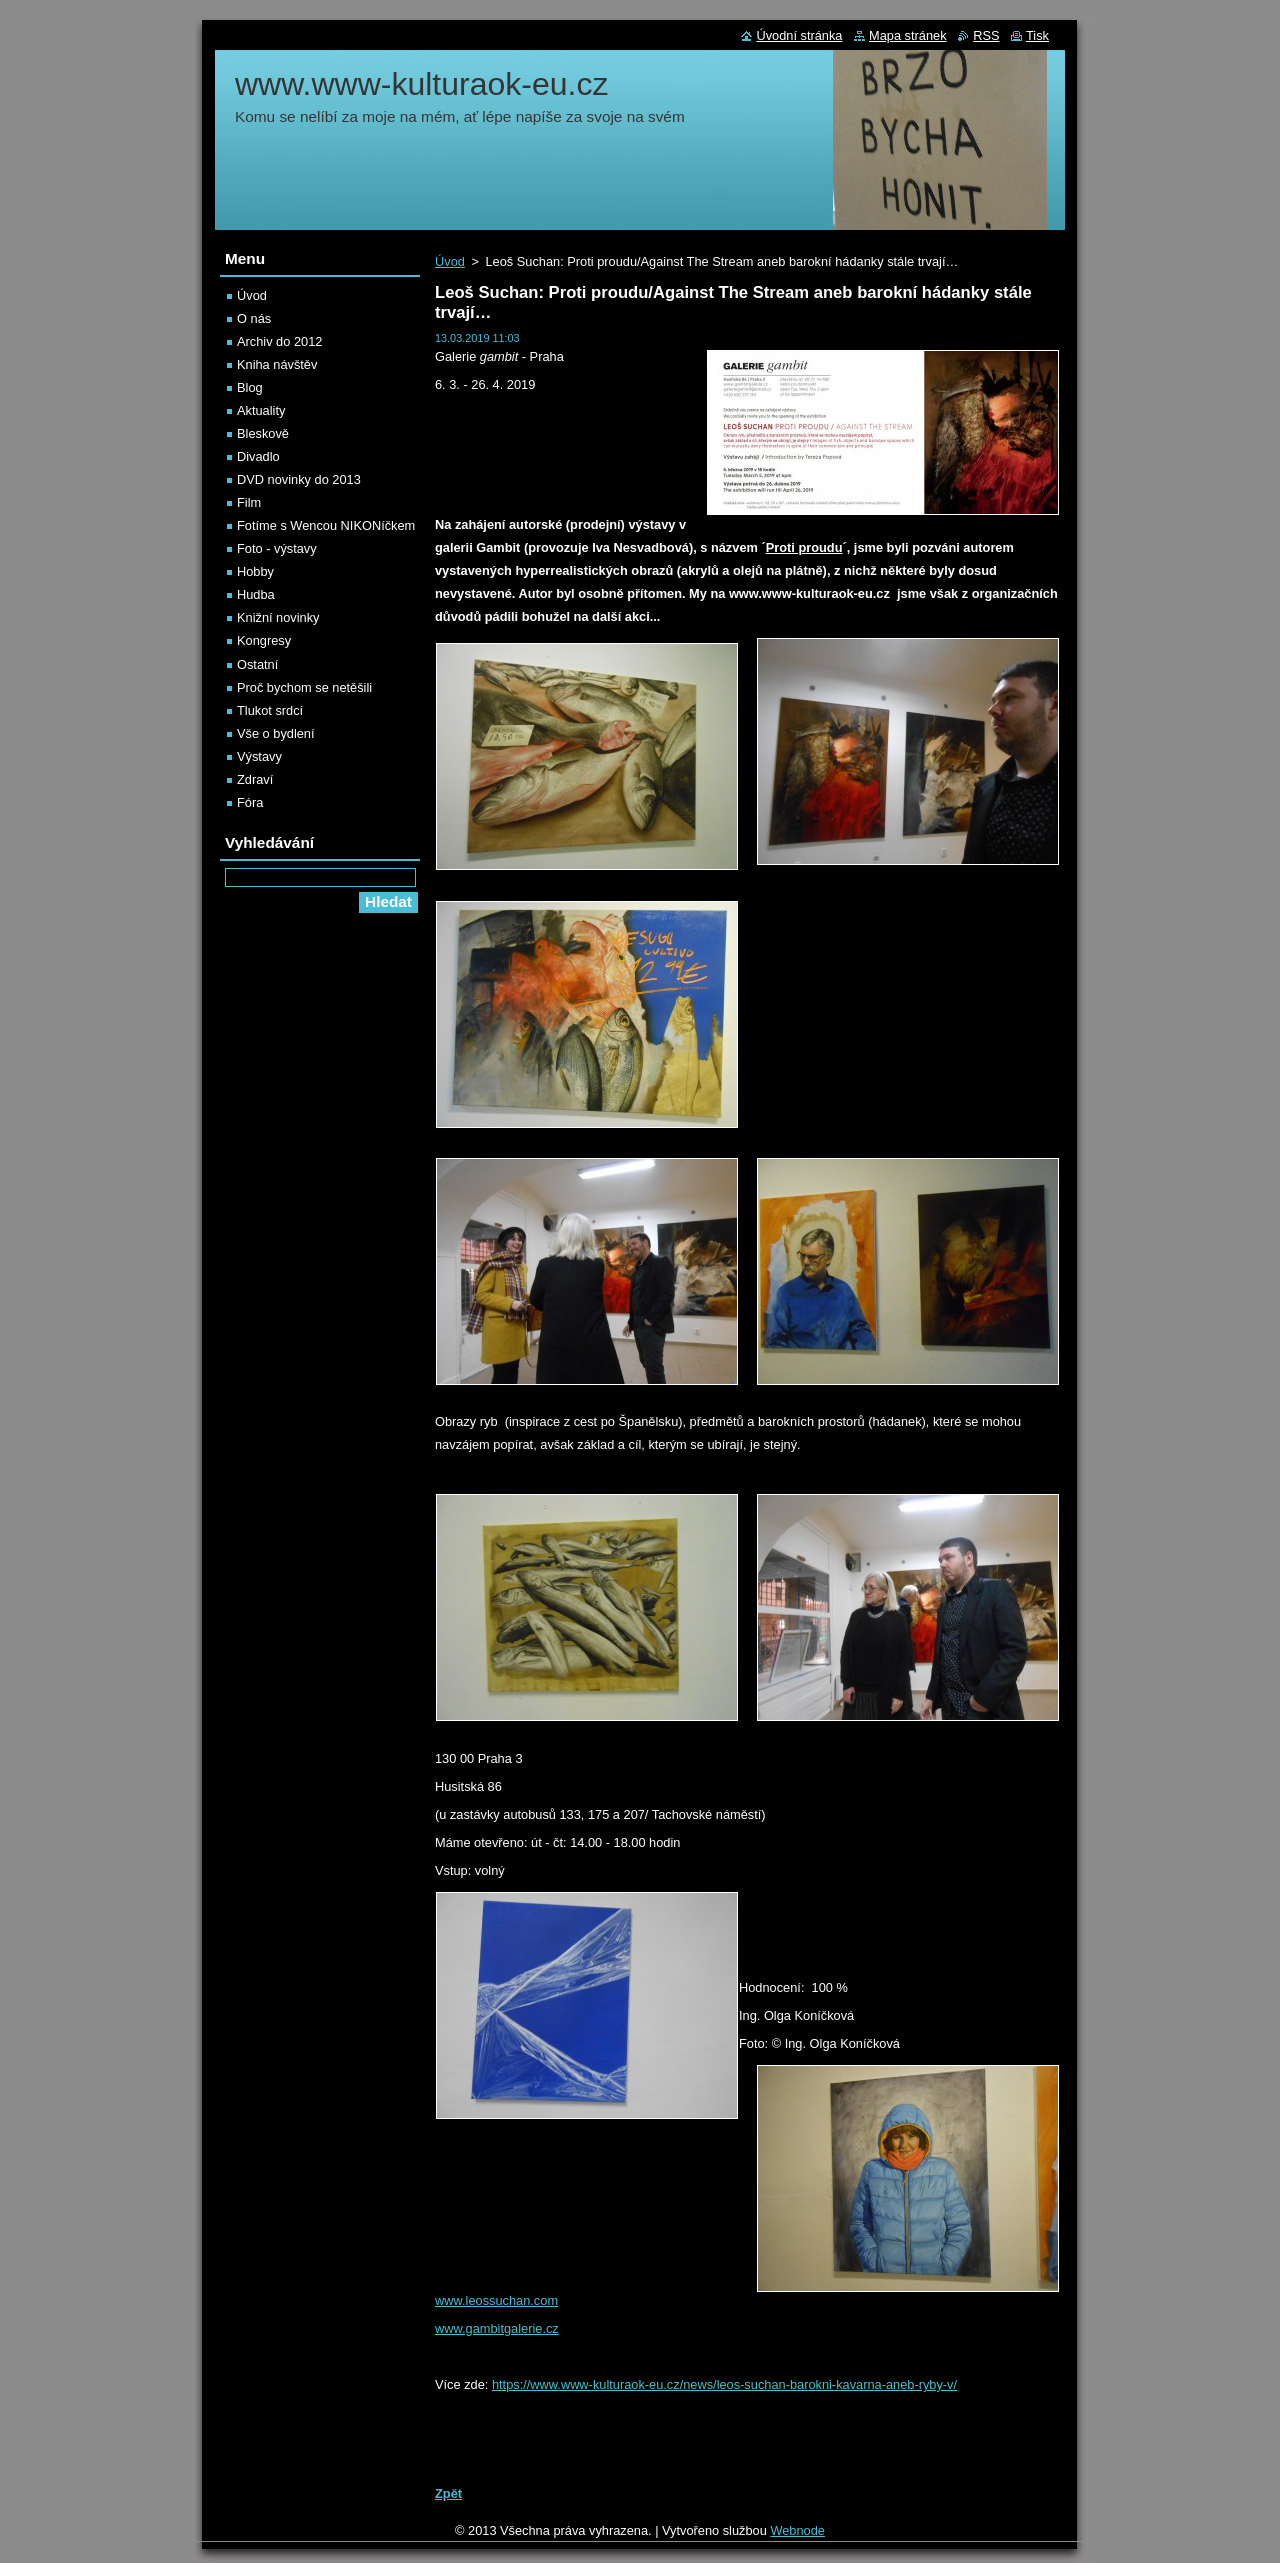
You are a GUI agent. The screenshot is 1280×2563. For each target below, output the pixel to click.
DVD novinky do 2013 (299, 479)
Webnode (797, 2530)
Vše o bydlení (276, 733)
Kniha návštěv (277, 364)
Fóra (250, 802)
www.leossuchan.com (496, 2300)
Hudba (256, 594)
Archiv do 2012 (279, 341)
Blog (250, 387)
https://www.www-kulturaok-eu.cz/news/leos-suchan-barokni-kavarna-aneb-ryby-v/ (724, 2384)
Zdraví (255, 779)
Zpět (448, 2493)
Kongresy (264, 640)
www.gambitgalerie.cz (497, 2328)
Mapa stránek (908, 35)
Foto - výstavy (277, 548)
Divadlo (258, 456)
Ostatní (257, 664)
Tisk (1037, 35)
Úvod (450, 261)
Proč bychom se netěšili (304, 687)
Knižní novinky (278, 617)
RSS (986, 35)
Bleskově (263, 433)
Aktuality (261, 410)
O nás (254, 318)
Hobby (255, 571)
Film (249, 502)
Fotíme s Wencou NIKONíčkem (326, 525)
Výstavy (259, 756)
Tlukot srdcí (270, 710)
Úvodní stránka (799, 35)
